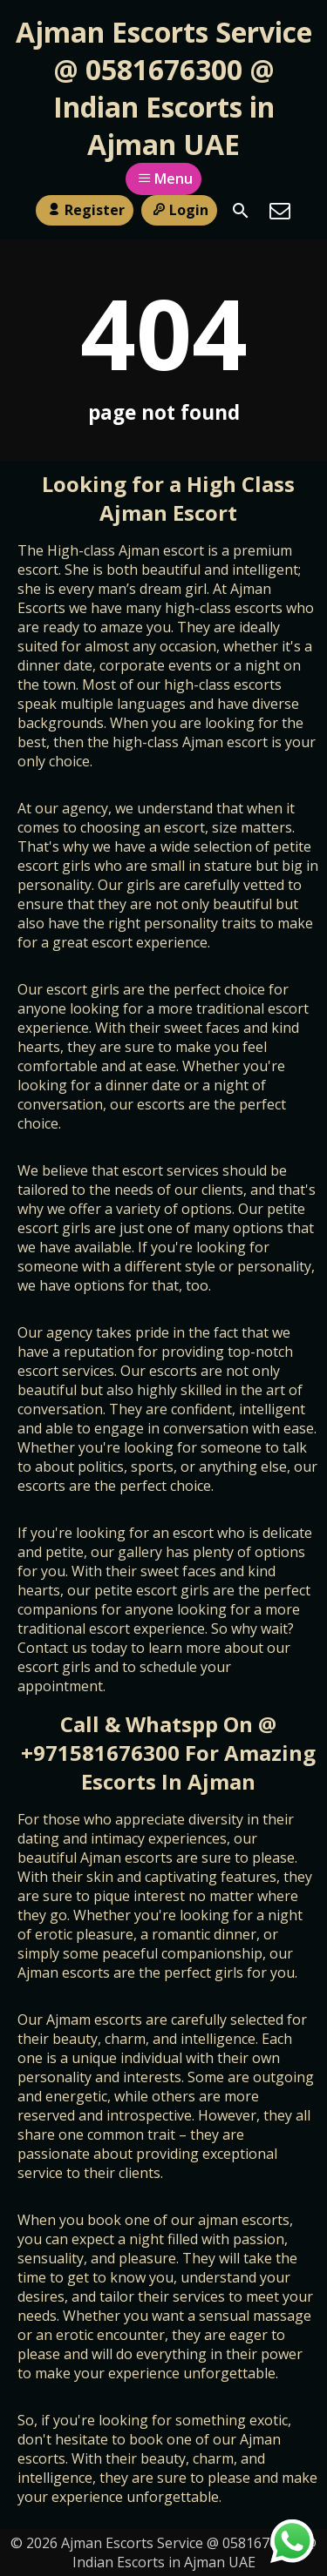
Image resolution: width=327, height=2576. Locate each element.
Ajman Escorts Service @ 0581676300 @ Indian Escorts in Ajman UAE (164, 88)
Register (84, 209)
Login (179, 209)
